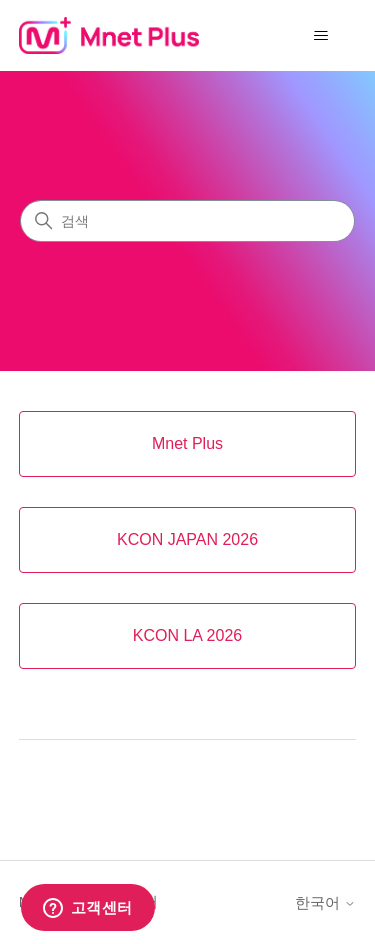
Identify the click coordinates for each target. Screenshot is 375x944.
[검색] (187, 221)
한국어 (325, 902)
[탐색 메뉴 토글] (320, 36)
